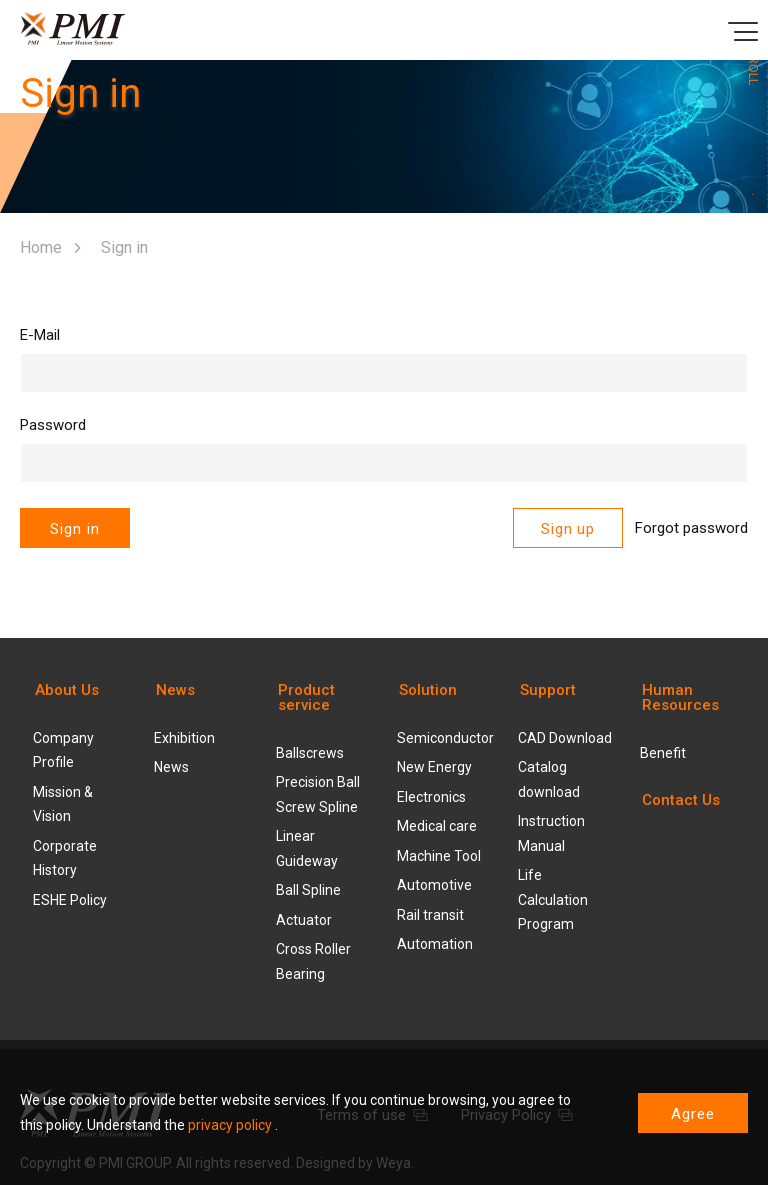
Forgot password (691, 528)
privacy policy (230, 1125)
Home (41, 247)
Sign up (568, 529)
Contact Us (681, 800)
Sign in (74, 529)
